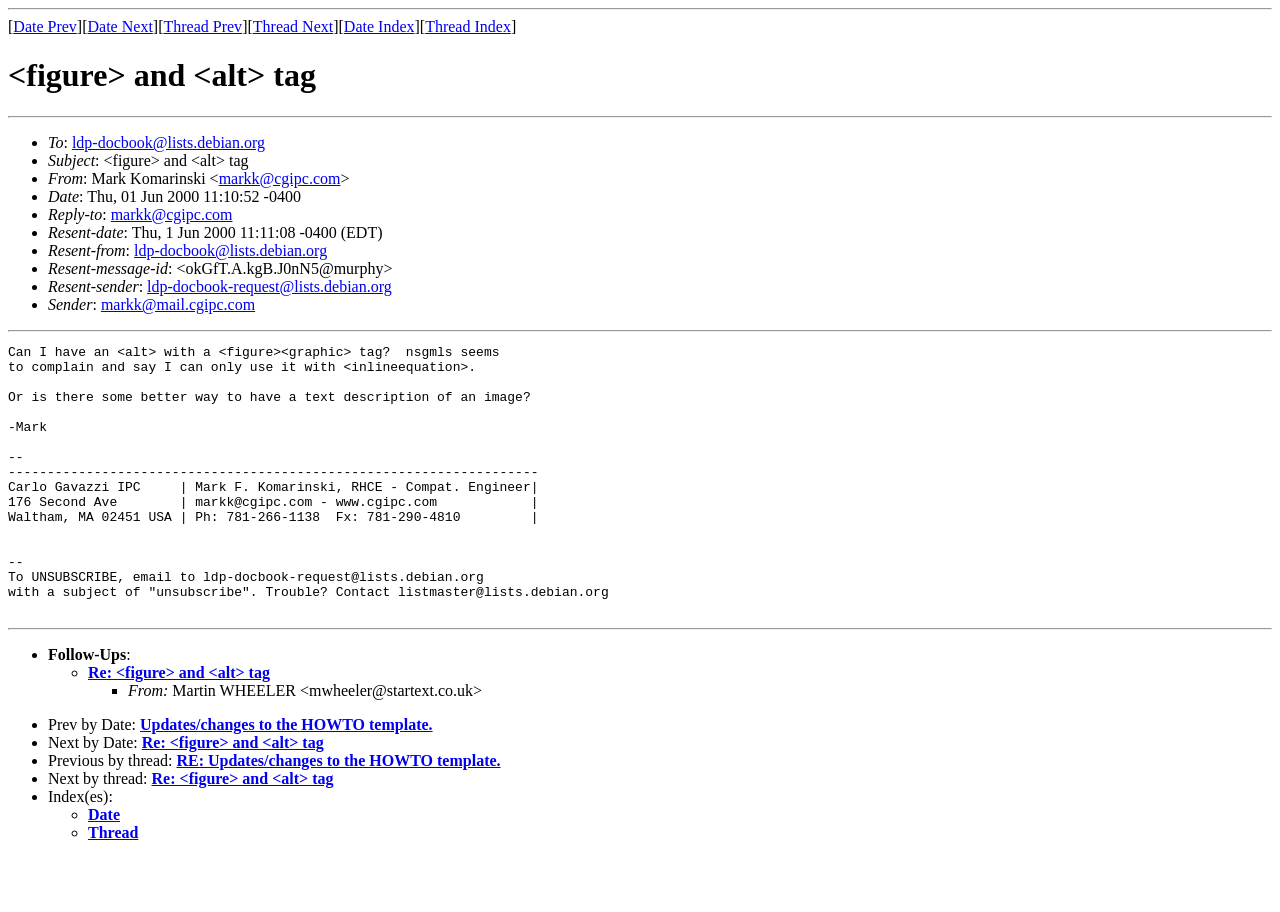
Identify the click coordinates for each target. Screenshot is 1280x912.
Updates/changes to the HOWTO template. (286, 778)
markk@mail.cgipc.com (178, 304)
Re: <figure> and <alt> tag (179, 726)
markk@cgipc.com (280, 178)
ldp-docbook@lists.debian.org (168, 142)
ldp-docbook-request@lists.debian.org (269, 286)
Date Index (379, 26)
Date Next (120, 26)
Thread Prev (202, 26)
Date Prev (45, 26)
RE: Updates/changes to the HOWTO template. (338, 814)
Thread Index (468, 26)
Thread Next (293, 26)
